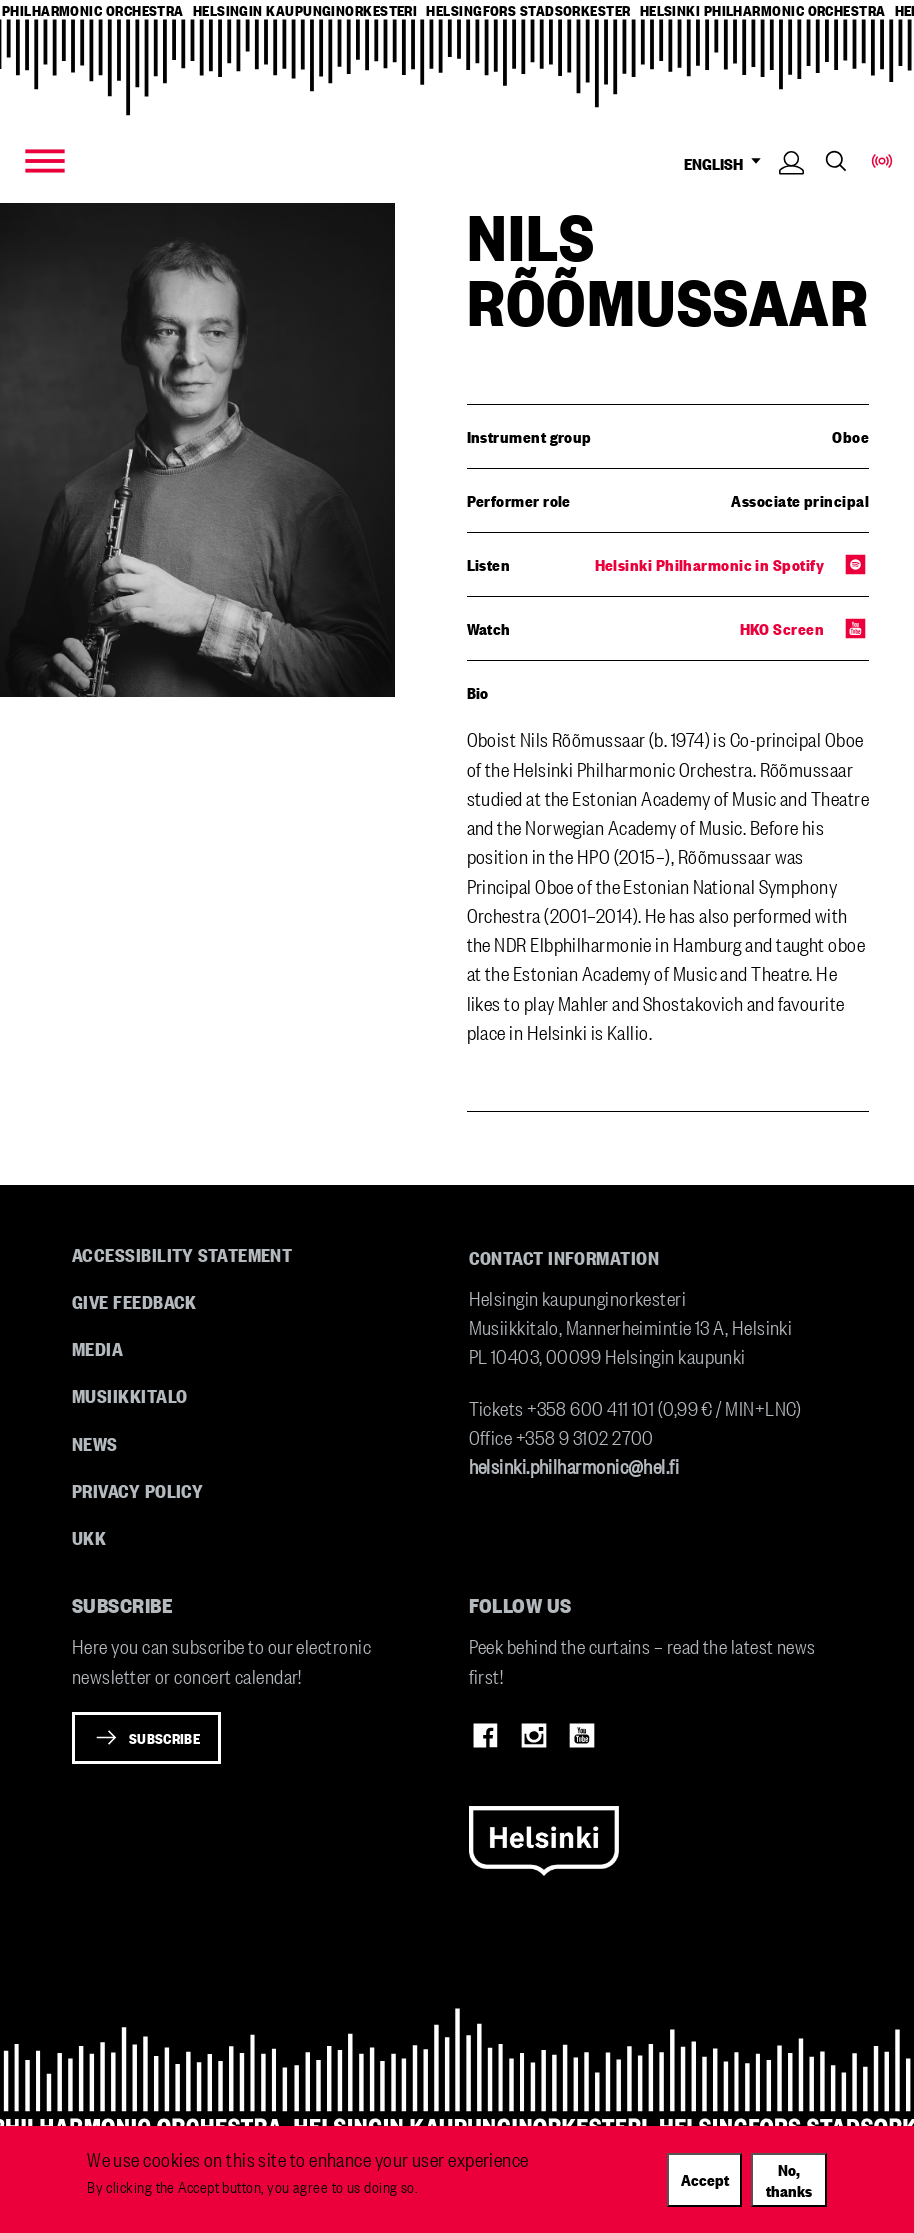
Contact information (564, 1257)
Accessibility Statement (182, 1254)
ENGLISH (727, 163)
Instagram (534, 1736)
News (95, 1443)
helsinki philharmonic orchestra (763, 10)
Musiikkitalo (129, 1395)
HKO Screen (782, 628)
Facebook (486, 1736)
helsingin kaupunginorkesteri (305, 10)
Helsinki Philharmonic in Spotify (709, 564)
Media (97, 1348)
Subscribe (164, 1738)
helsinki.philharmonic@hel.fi (574, 1465)
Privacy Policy (137, 1490)
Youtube (582, 1736)
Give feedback (134, 1301)
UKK (89, 1537)
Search (836, 162)
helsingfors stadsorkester (528, 10)
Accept (705, 2179)
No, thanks (789, 2179)
